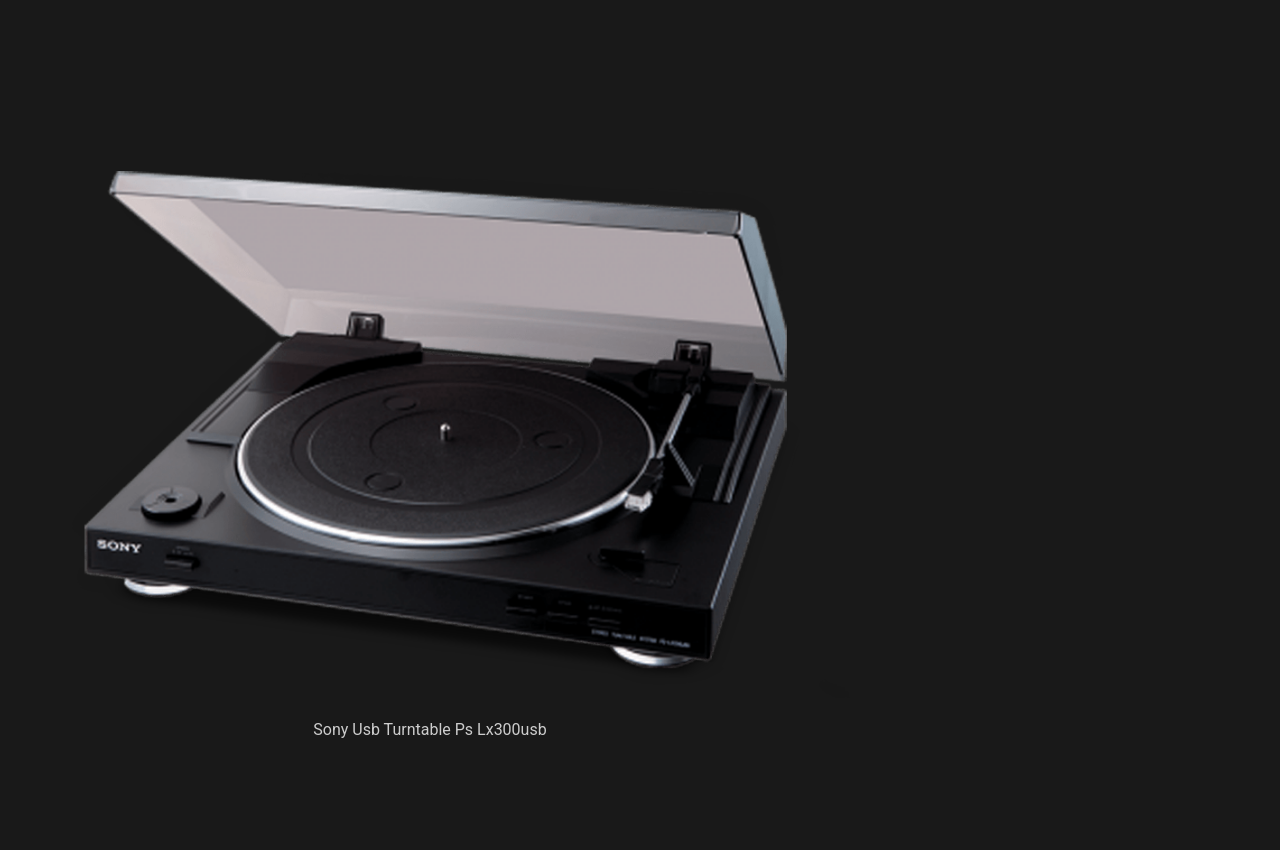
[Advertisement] (460, 120)
